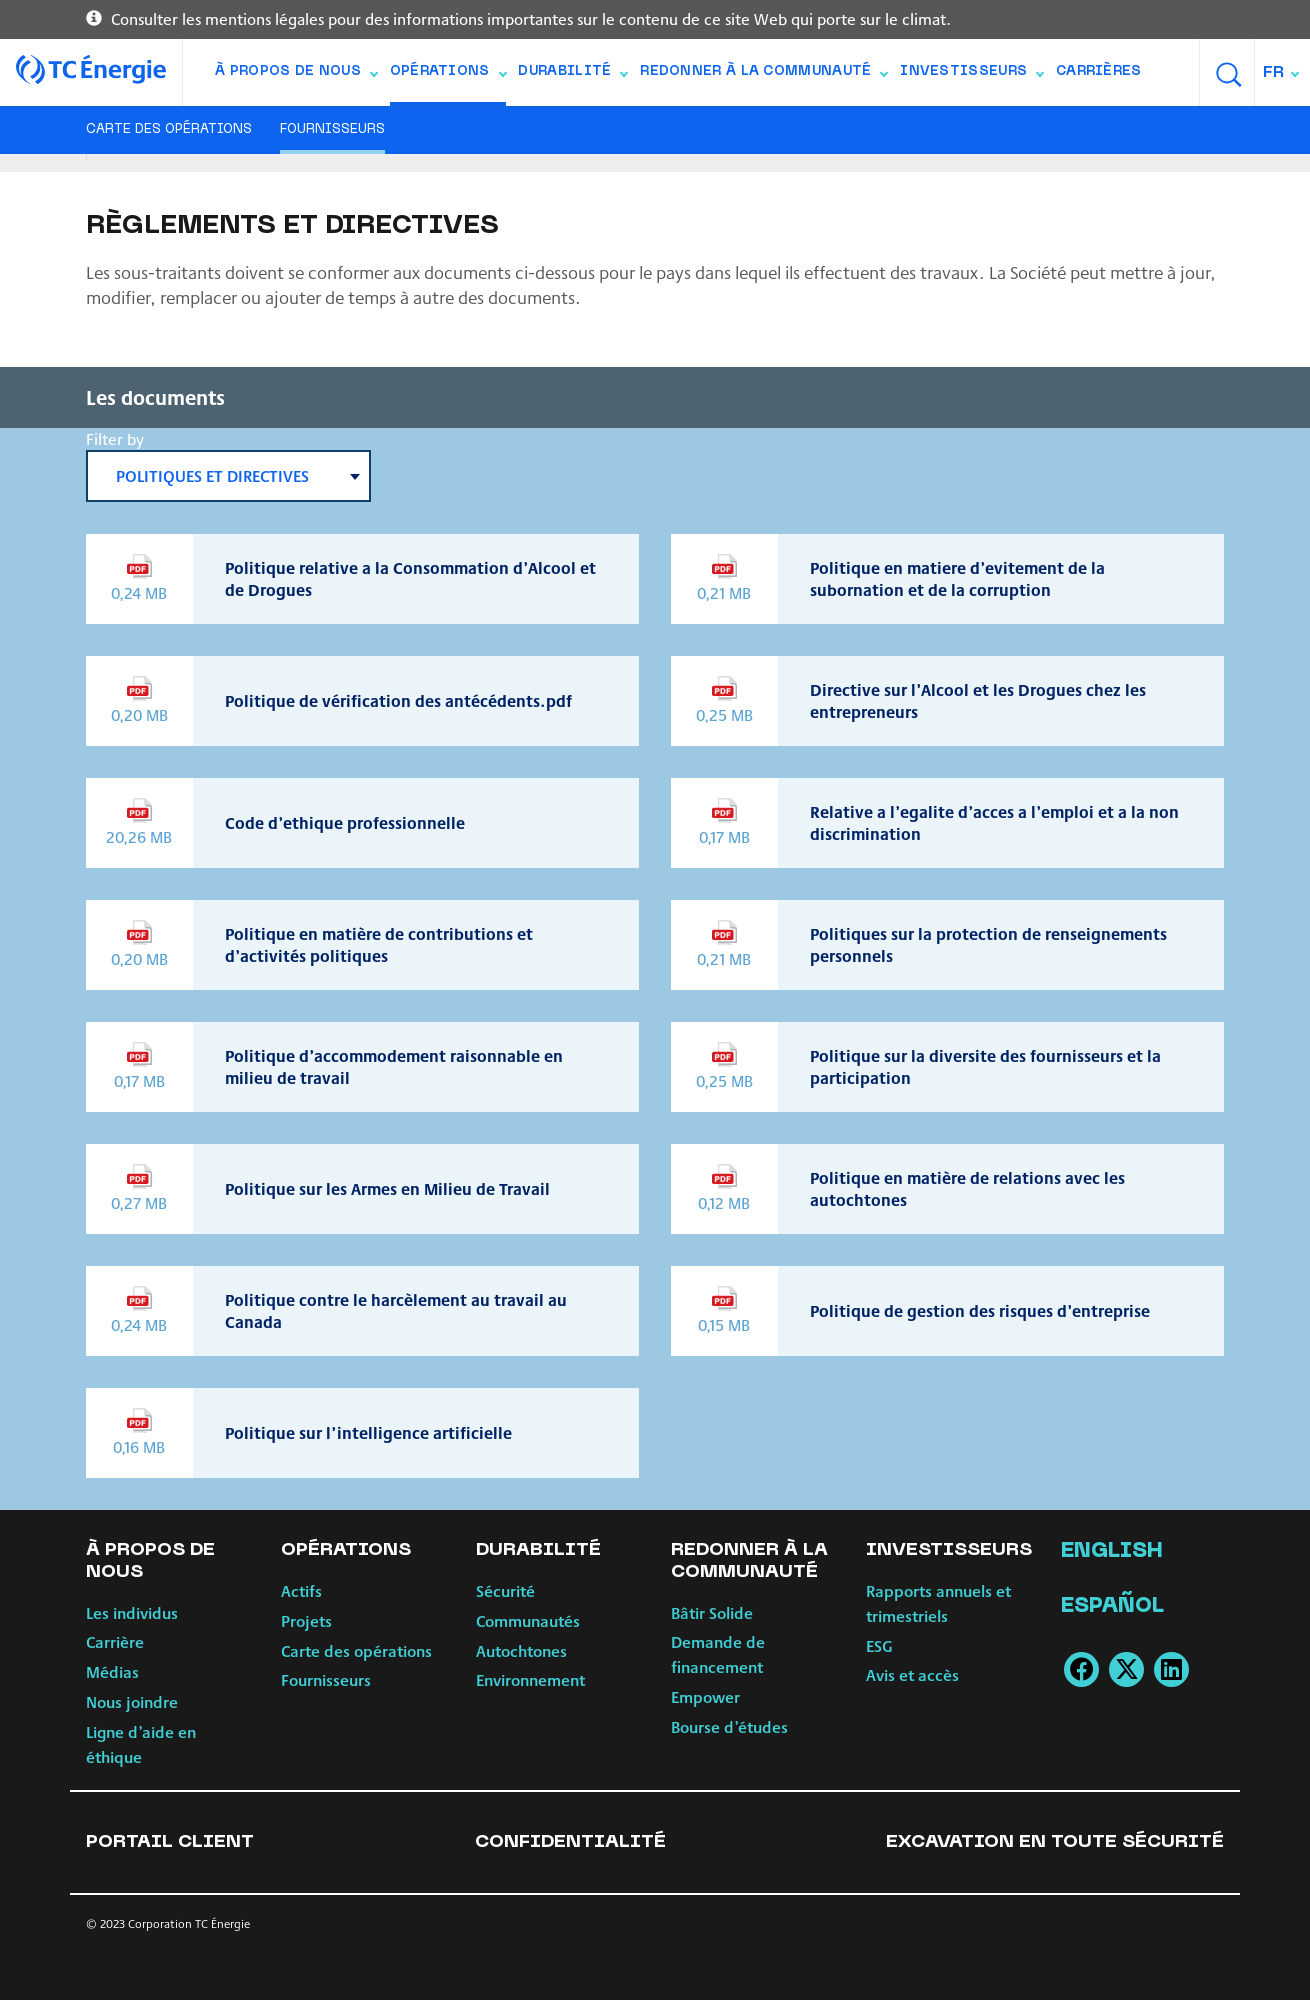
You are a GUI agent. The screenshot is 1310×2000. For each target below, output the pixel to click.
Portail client (170, 1842)
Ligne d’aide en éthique (141, 1744)
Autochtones (521, 1650)
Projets (306, 1620)
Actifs (301, 1590)
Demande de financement (718, 1654)
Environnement (530, 1679)
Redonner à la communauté (763, 76)
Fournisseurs (332, 130)
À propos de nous (296, 76)
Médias (112, 1671)
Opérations (448, 76)
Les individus (132, 1612)
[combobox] (1282, 72)
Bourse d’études (729, 1726)
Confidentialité (570, 1842)
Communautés (528, 1620)
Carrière (115, 1641)
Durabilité (572, 76)
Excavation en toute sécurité (1055, 1842)
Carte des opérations (169, 130)
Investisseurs (971, 76)
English (1112, 1552)
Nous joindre (132, 1701)
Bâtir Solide (712, 1612)
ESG (879, 1645)
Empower (705, 1696)
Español (1112, 1607)
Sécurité (505, 1590)
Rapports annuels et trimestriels (938, 1603)
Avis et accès (912, 1674)
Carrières (1099, 72)
